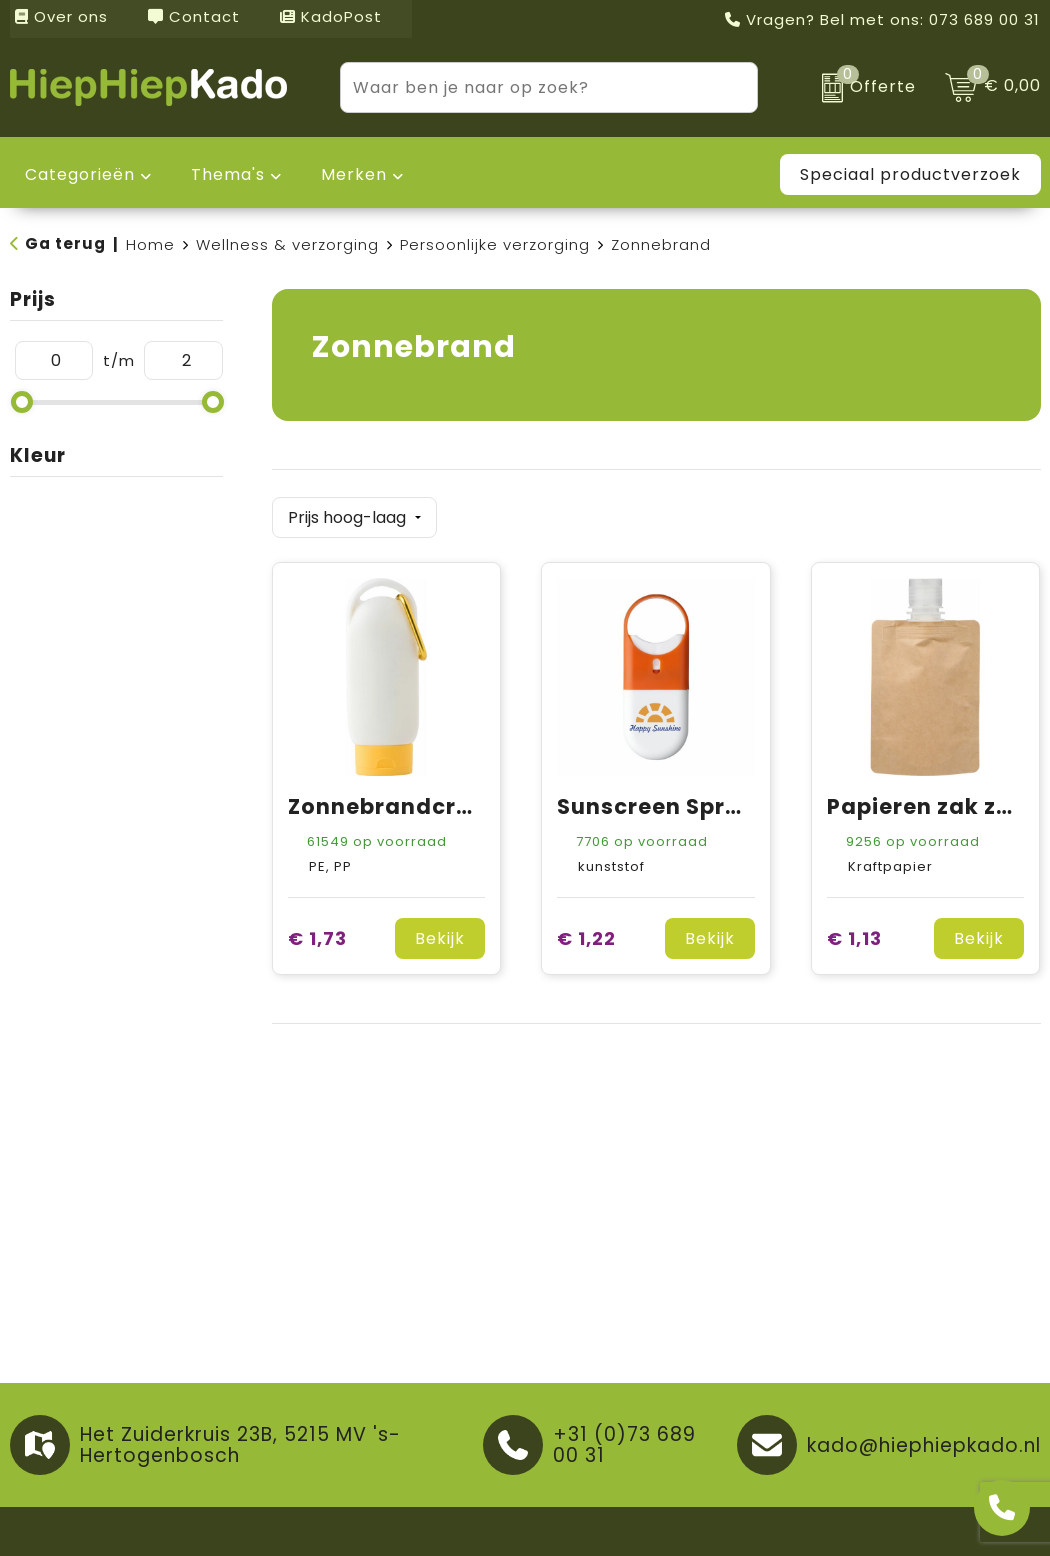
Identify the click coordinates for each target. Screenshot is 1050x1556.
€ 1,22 (586, 934)
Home (150, 244)
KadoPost (331, 16)
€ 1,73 (317, 934)
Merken (354, 174)
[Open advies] (1002, 1508)
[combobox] (526, 87)
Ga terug (65, 243)
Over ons (61, 16)
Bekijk (440, 934)
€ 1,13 (854, 934)
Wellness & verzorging (287, 244)
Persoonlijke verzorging (495, 244)
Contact (194, 16)
